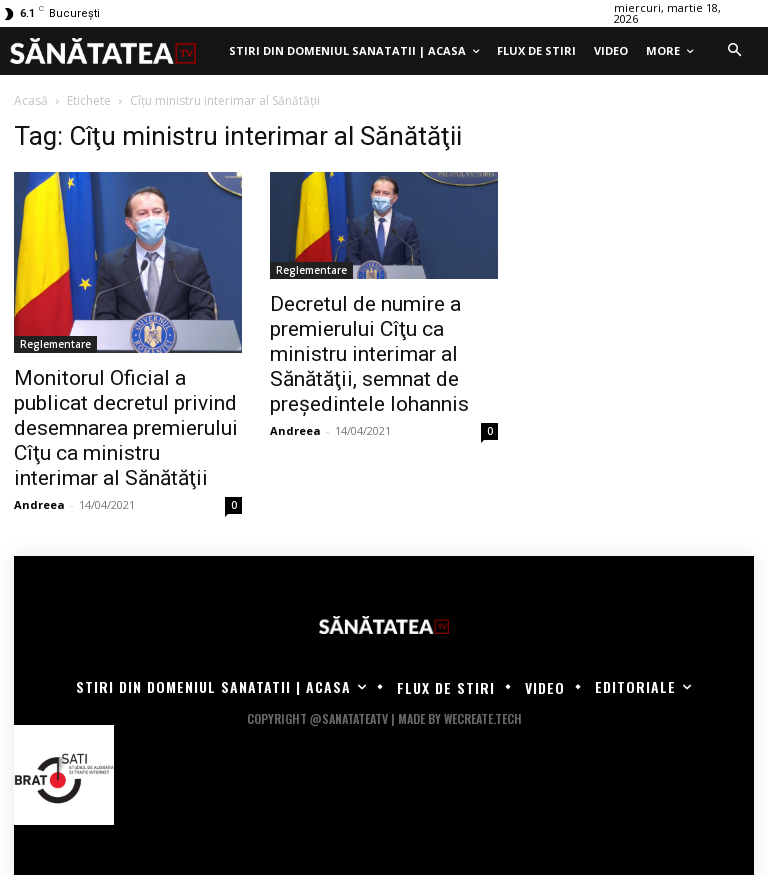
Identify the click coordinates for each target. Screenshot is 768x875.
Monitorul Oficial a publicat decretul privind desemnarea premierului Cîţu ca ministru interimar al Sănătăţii (126, 428)
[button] (734, 51)
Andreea (39, 504)
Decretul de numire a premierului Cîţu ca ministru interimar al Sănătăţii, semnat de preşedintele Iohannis (369, 354)
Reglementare (55, 344)
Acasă (31, 100)
